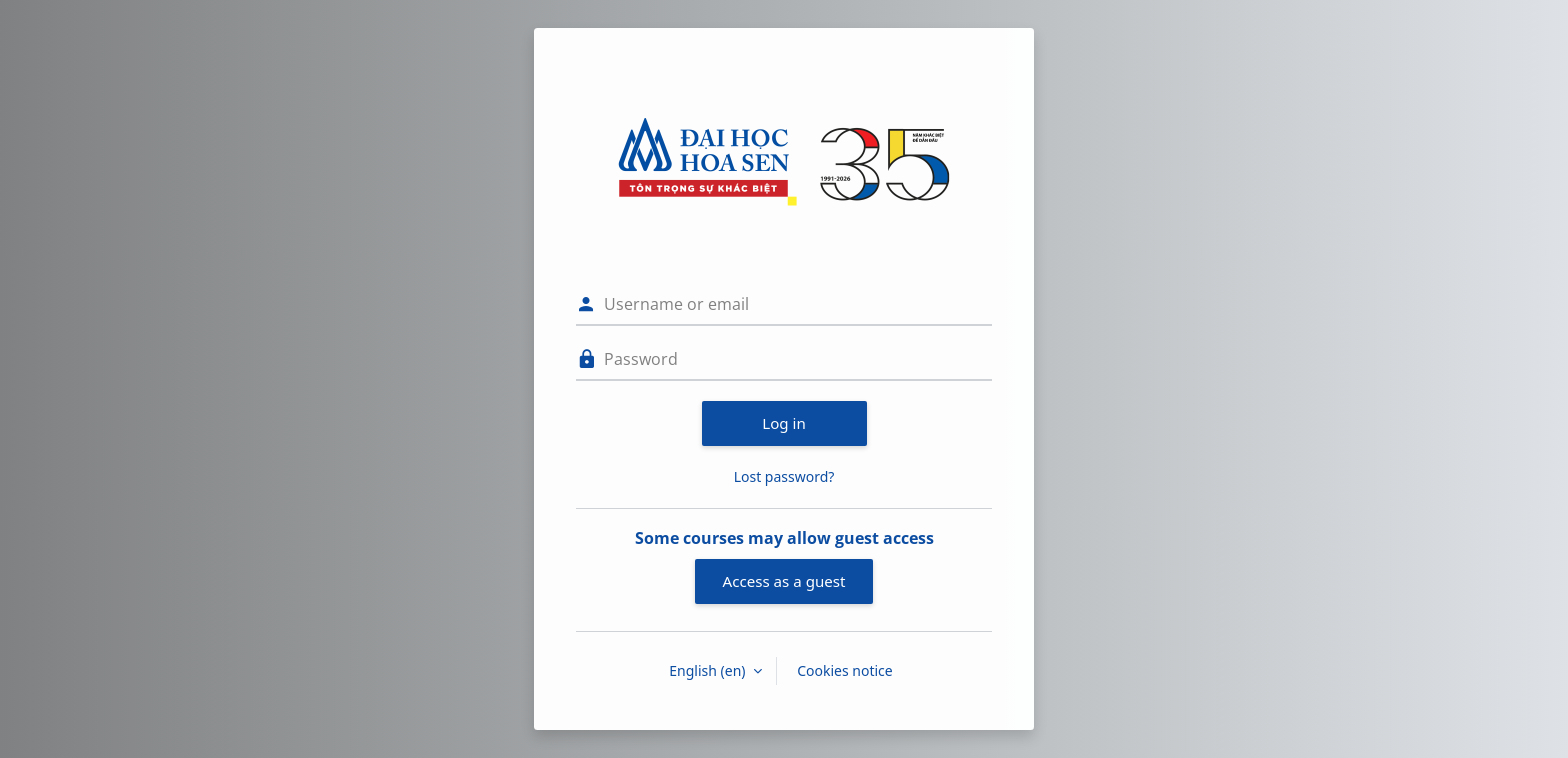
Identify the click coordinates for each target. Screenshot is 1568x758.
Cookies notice (845, 670)
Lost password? (784, 476)
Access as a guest (784, 581)
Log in (784, 423)
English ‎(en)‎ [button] (709, 670)
